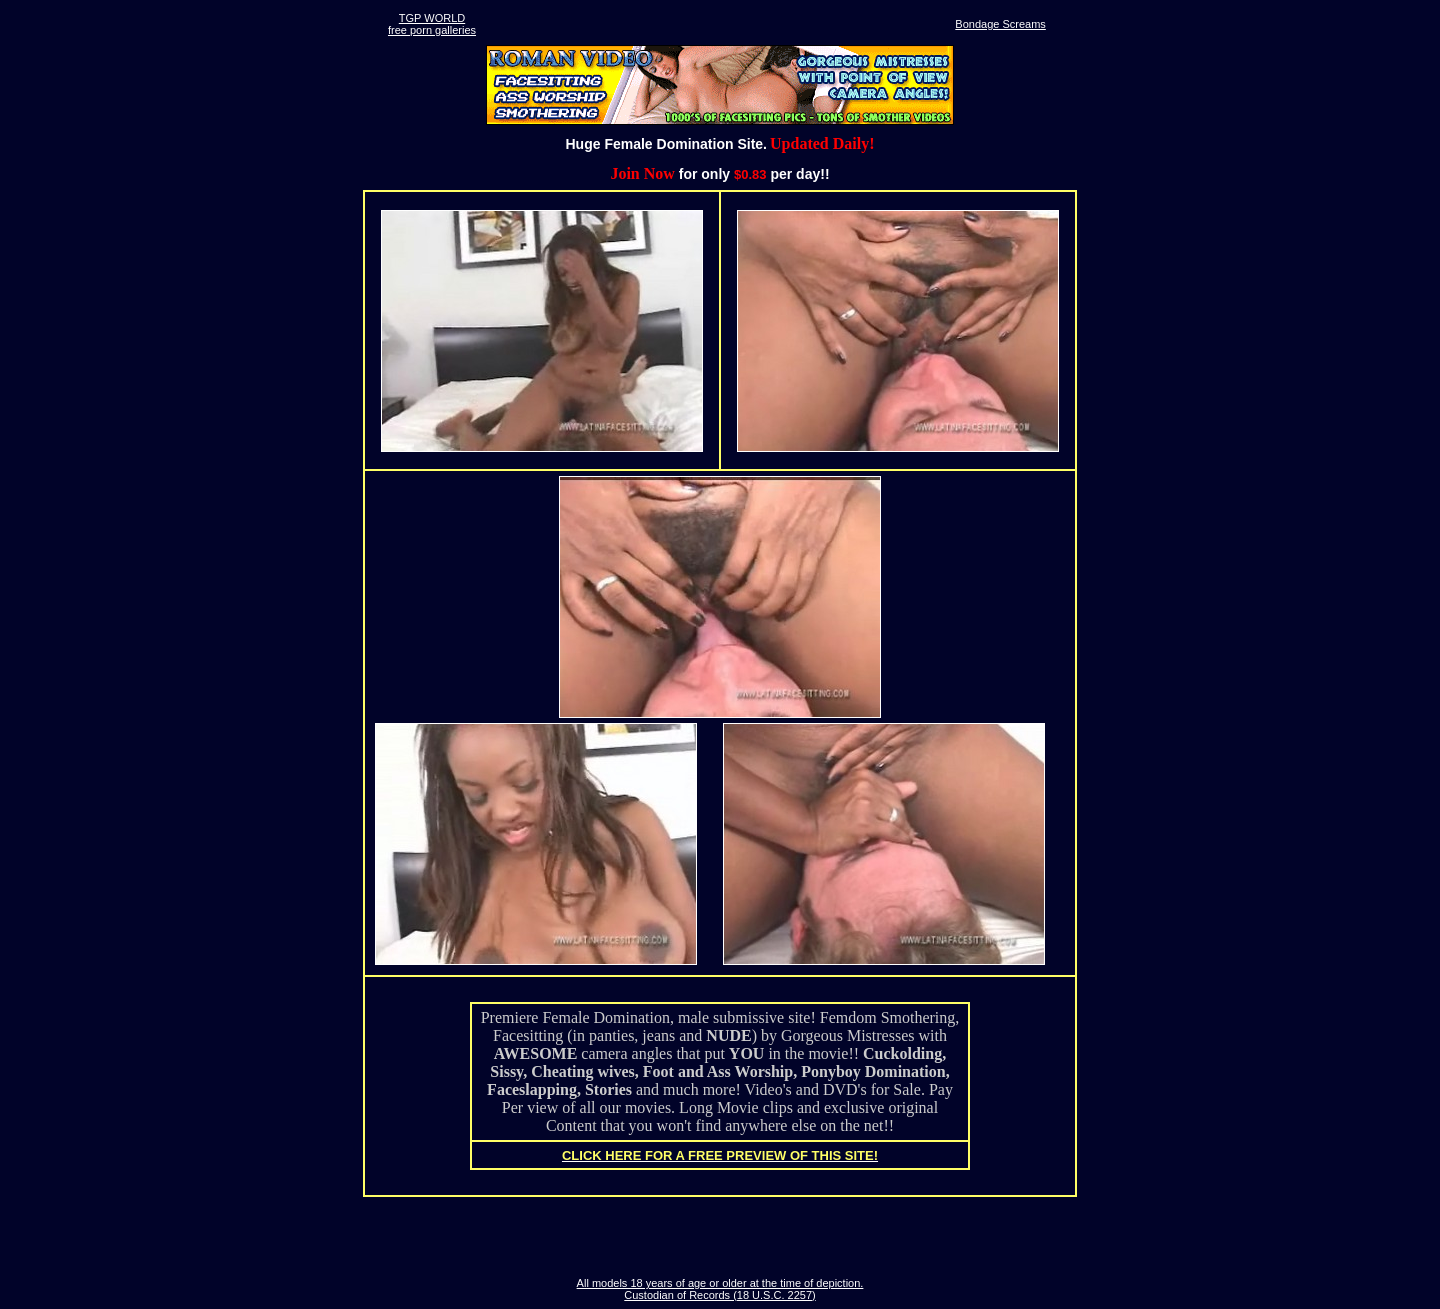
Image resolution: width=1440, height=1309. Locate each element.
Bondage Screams (1000, 24)
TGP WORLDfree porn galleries (432, 24)
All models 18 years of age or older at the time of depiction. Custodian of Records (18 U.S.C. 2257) (720, 1289)
